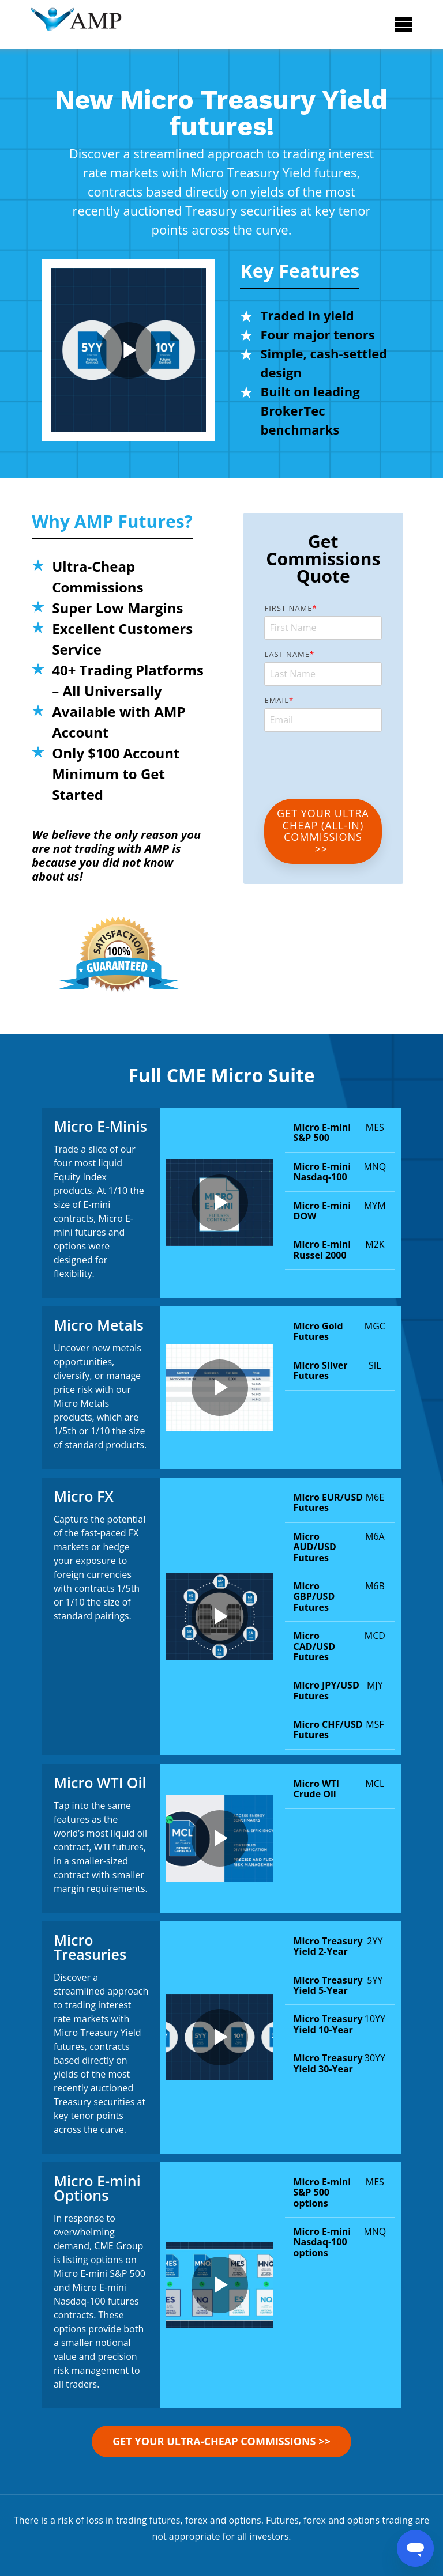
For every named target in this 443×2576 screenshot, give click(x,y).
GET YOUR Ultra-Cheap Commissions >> (221, 2441)
